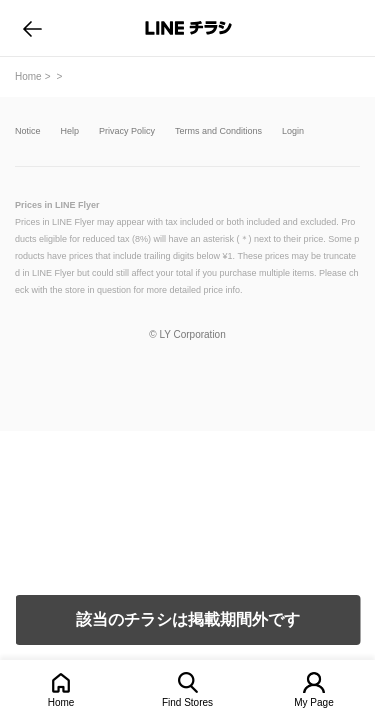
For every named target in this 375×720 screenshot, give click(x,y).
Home (61, 702)
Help (70, 131)
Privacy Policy (127, 131)
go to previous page (32, 28)
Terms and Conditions (218, 131)
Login (293, 131)
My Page (313, 702)
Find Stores (187, 702)
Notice (28, 131)
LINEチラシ (189, 28)
